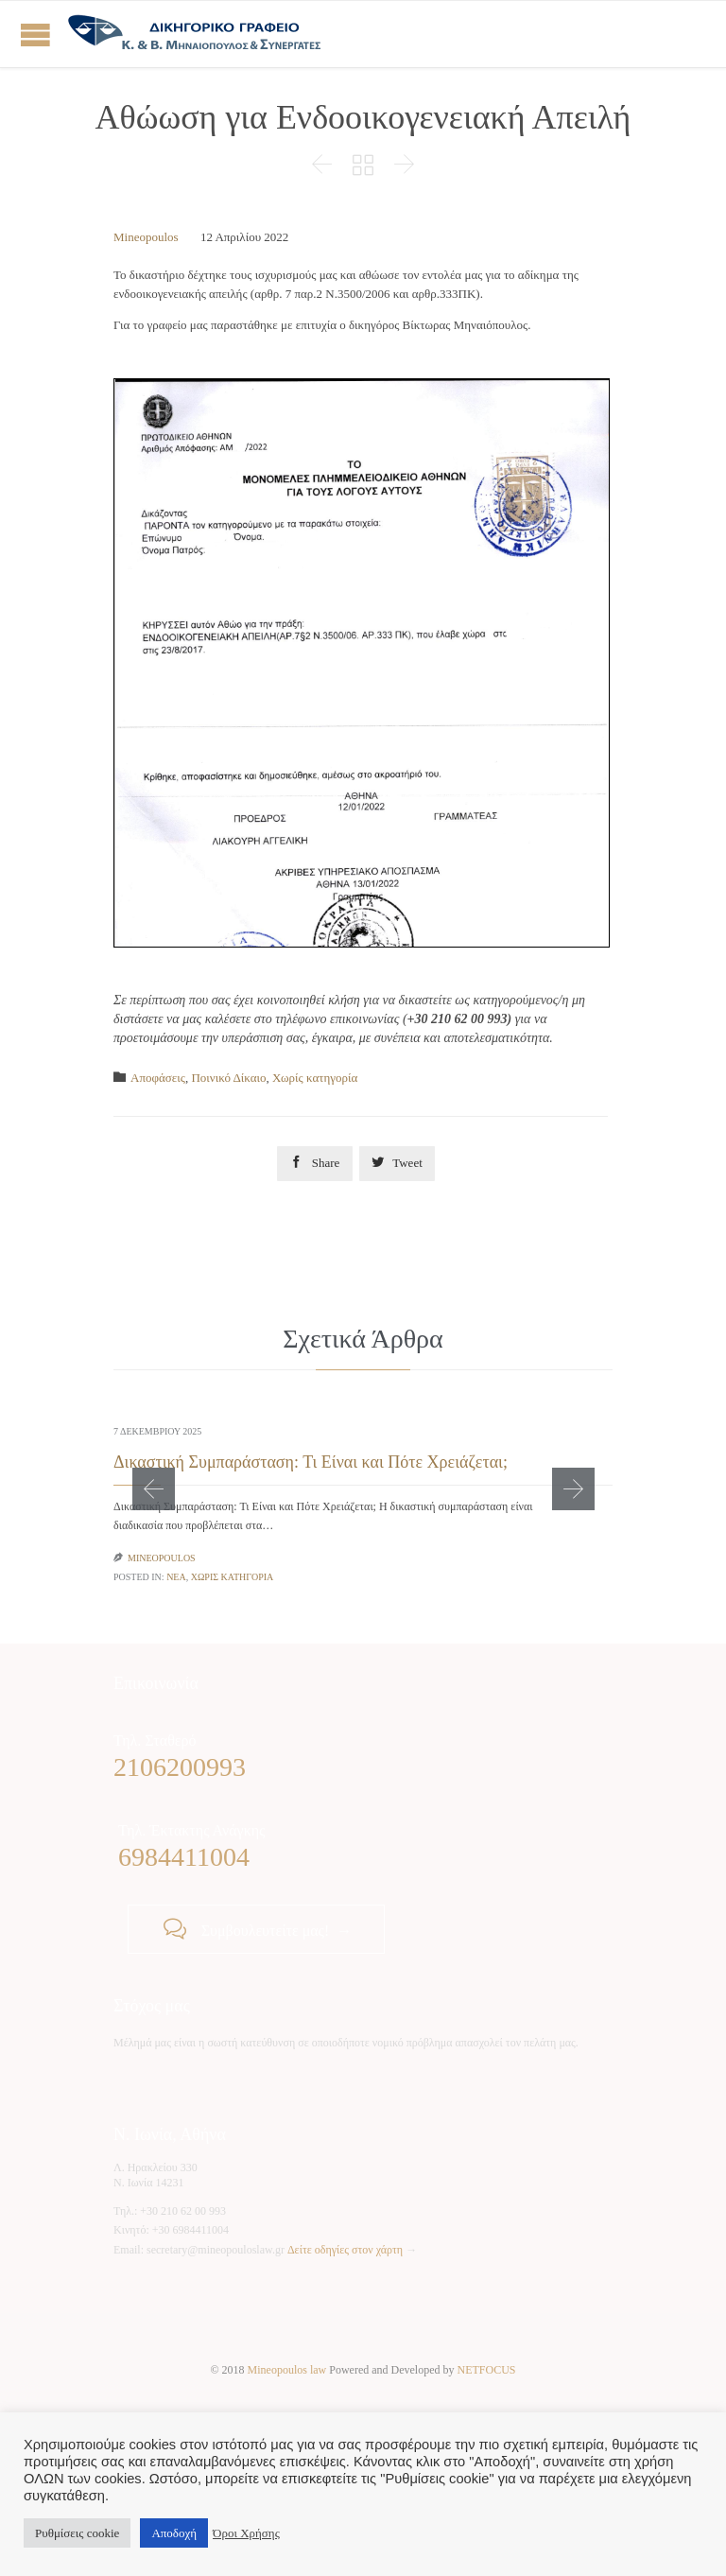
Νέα (176, 1577)
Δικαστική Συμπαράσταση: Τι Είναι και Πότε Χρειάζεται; (310, 1462)
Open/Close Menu (35, 34)
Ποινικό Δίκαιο (228, 1077)
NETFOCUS (487, 2369)
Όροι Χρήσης (246, 2533)
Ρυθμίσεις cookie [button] (77, 2533)
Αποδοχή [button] (174, 2533)
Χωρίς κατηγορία (314, 1077)
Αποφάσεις (157, 1077)
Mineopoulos (146, 237)
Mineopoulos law (287, 2369)
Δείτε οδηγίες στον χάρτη (345, 2249)
